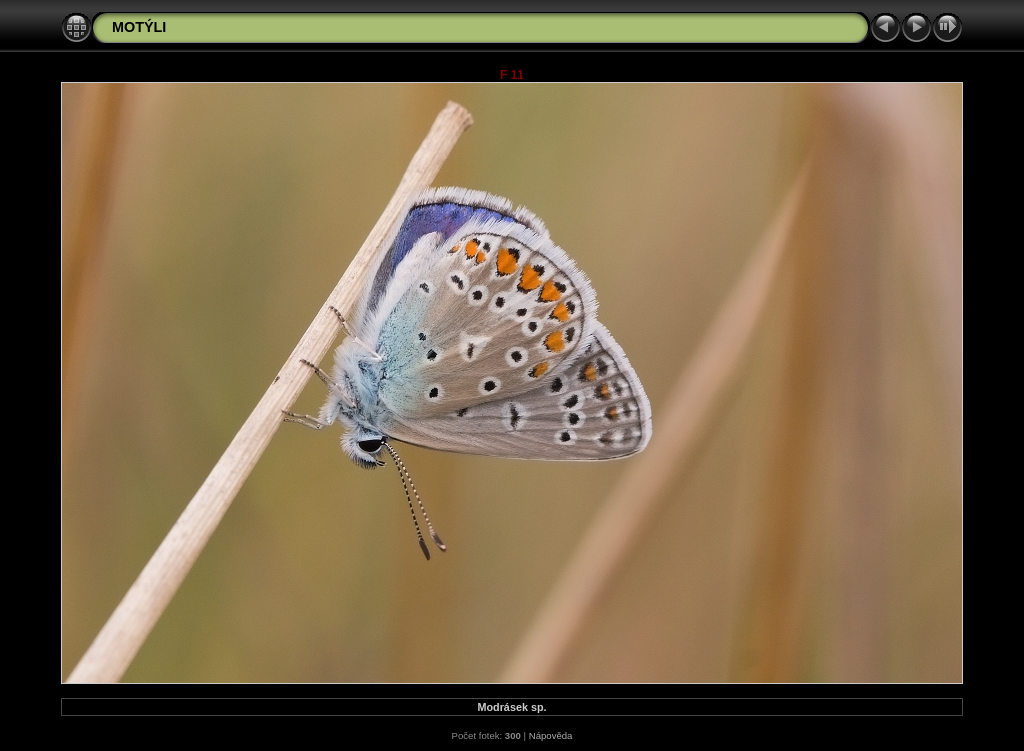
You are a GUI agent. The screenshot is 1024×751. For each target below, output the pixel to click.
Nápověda (551, 735)
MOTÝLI (139, 27)
